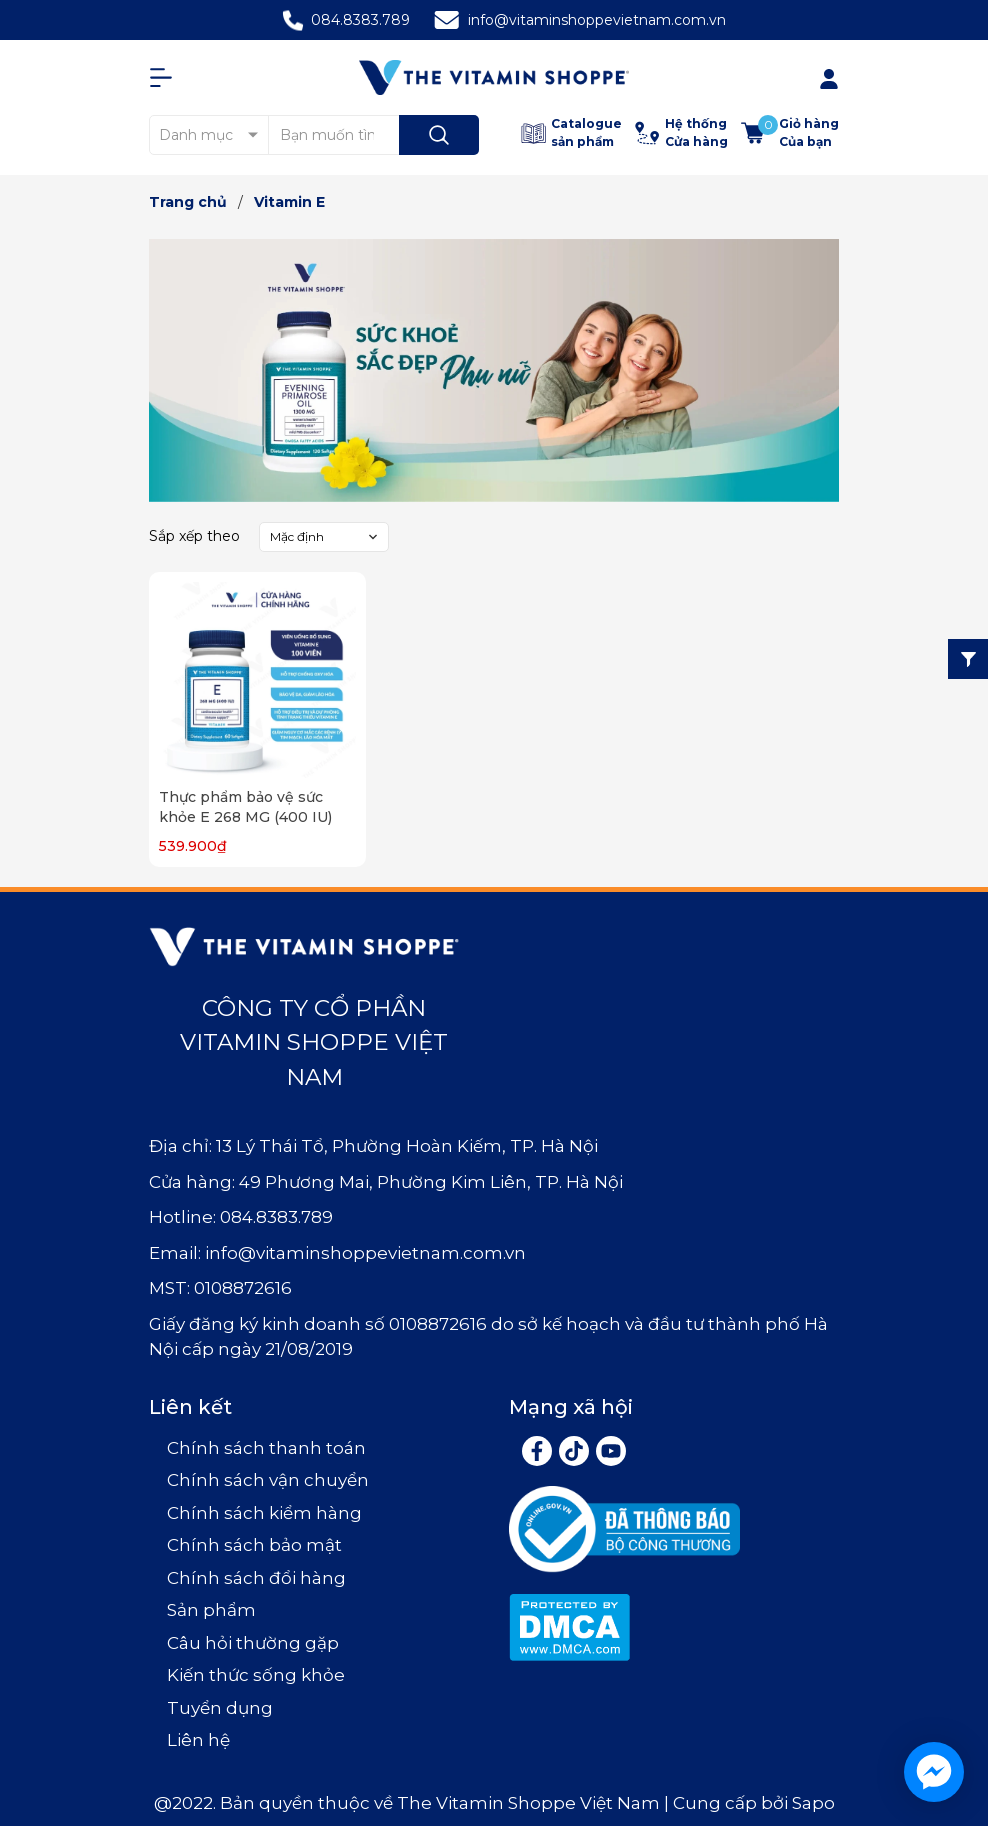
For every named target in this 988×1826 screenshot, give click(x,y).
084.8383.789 (360, 20)
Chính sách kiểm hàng (264, 1513)
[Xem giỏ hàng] (790, 133)
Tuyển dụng (220, 1708)
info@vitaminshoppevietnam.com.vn (597, 20)
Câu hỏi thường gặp (253, 1643)
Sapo (813, 1803)
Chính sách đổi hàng (256, 1578)
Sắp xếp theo (194, 536)
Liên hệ (198, 1740)
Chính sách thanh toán (266, 1448)
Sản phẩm (211, 1610)
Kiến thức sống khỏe (256, 1675)
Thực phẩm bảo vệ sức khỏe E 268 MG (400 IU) (245, 807)
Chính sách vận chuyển (268, 1480)
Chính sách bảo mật (254, 1545)
